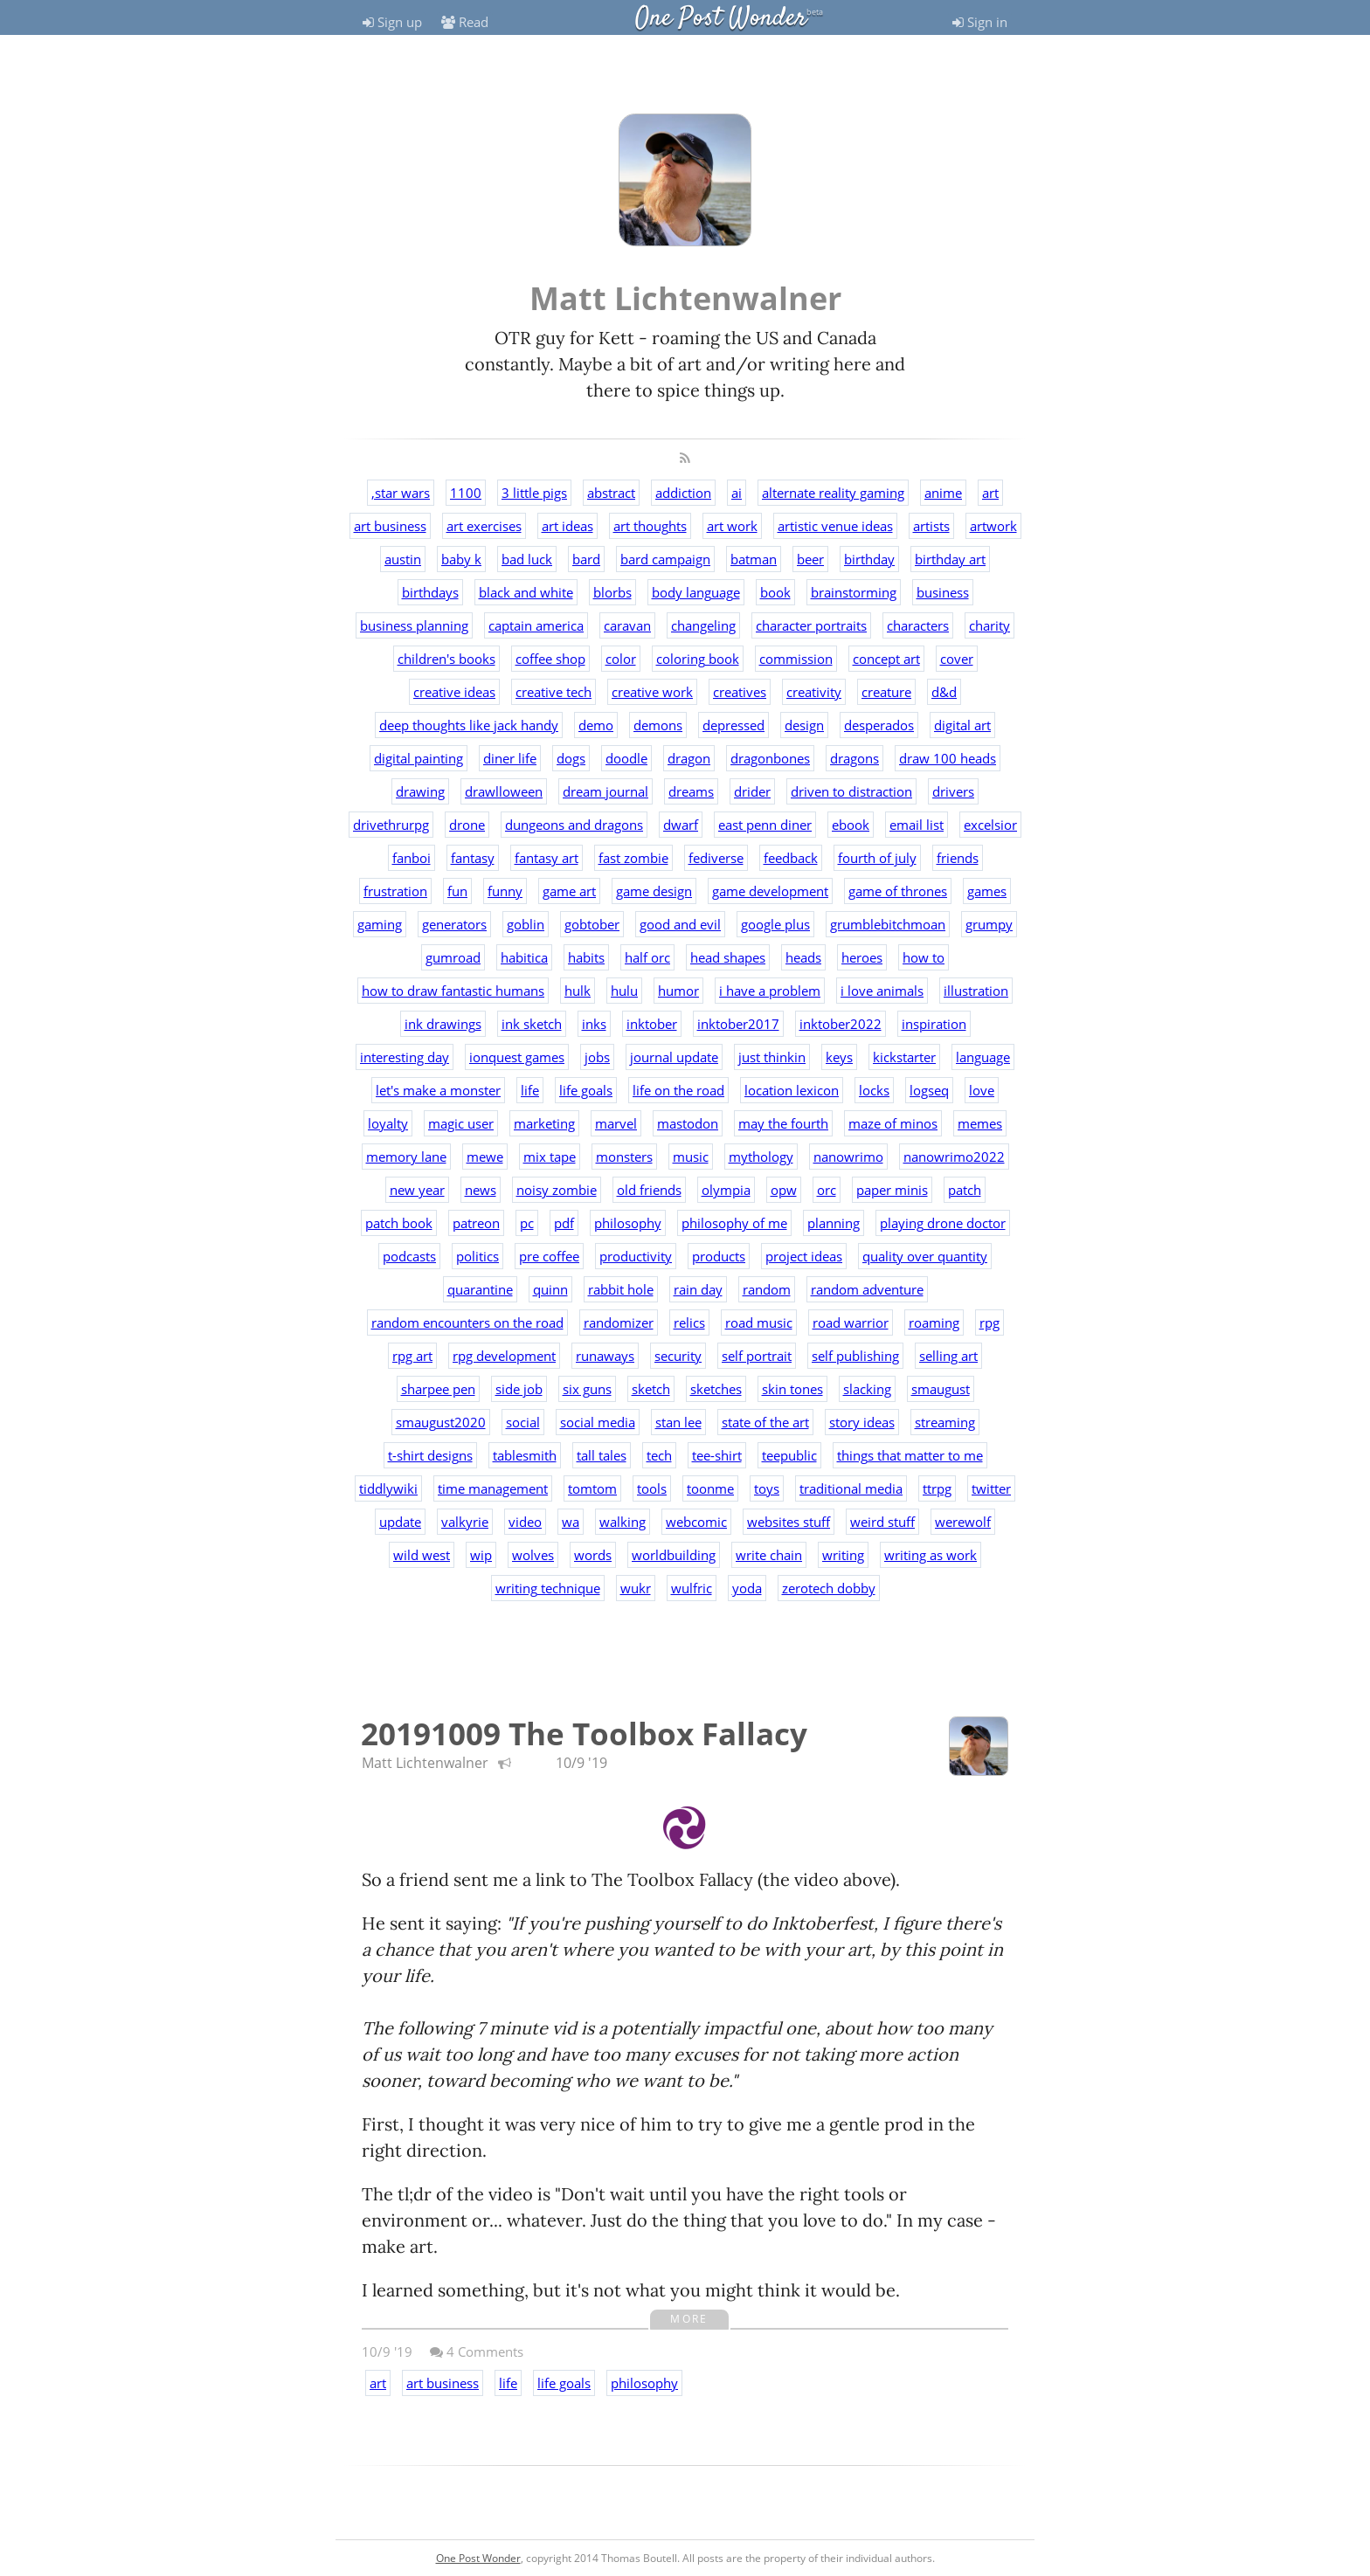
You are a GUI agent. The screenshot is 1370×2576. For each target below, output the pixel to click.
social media (597, 1422)
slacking (867, 1389)
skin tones (792, 1389)
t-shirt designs (430, 1455)
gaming (379, 924)
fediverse (716, 858)
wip (481, 1555)
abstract (611, 492)
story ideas (862, 1422)
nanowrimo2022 (954, 1156)
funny (505, 891)
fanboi (411, 858)
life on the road (678, 1090)
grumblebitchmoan (887, 924)
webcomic (696, 1521)
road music (758, 1322)
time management (493, 1488)
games (987, 891)
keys (839, 1057)
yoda (747, 1588)
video (525, 1521)
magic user (461, 1123)
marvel (616, 1123)
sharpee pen (438, 1389)
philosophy (627, 1223)
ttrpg (937, 1488)
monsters (624, 1156)
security (678, 1355)
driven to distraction (851, 791)
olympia (726, 1189)
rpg (989, 1322)
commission (796, 658)
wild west (421, 1555)
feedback (791, 858)
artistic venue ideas (835, 526)
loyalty (388, 1123)
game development (770, 891)
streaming (945, 1422)
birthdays (430, 592)
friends (958, 858)
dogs (571, 758)
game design (654, 891)
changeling (703, 625)
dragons (854, 758)
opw (784, 1189)
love (981, 1090)
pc (527, 1223)
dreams (691, 791)
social (523, 1422)
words (593, 1555)
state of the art (765, 1422)
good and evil (680, 924)
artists (931, 526)
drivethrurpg (391, 824)
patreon (476, 1223)
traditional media (851, 1488)
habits (586, 957)
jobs (597, 1057)
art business (390, 526)
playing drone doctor (943, 1223)
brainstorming (853, 592)
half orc (647, 957)
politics (477, 1256)
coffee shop (550, 658)
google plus (775, 924)
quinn (550, 1289)
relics (689, 1322)
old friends (649, 1189)
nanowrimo (848, 1156)
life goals (585, 1090)
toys (766, 1488)
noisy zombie (556, 1189)
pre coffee (549, 1256)
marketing (544, 1123)
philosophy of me (734, 1223)
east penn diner (765, 824)
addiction (683, 492)
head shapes (727, 957)
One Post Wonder (720, 19)
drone (467, 824)
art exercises (484, 526)
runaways (605, 1355)
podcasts (409, 1256)
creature (886, 692)
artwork (993, 526)
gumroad (453, 957)
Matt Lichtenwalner (425, 1762)
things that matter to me (910, 1455)
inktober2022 (840, 1023)
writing (843, 1555)
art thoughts (650, 526)
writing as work (930, 1555)
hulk (577, 990)
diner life (509, 758)
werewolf (963, 1521)
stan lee (678, 1422)
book (775, 592)
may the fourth (783, 1123)
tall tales (601, 1455)
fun (457, 891)
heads (803, 957)
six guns (587, 1389)
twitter (991, 1488)
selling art (948, 1355)
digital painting (418, 758)
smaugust (940, 1389)
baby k (461, 559)
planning (833, 1223)
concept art (886, 658)
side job (519, 1389)
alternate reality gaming (833, 492)
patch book (398, 1223)
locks (874, 1090)
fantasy (473, 858)
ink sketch (532, 1023)
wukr (635, 1588)
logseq (929, 1090)
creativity (813, 692)
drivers (953, 791)
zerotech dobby (828, 1588)
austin (402, 559)
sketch (651, 1389)
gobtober (591, 924)
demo (595, 725)
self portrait (757, 1355)
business (943, 592)
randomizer (619, 1322)
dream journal (605, 791)
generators (454, 924)
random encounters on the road (467, 1322)
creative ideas (454, 692)
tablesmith (525, 1455)
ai (736, 492)
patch (964, 1189)
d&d (944, 692)
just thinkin (772, 1057)
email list (916, 824)
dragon (689, 758)
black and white (526, 592)
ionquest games (516, 1057)
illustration (976, 990)
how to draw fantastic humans (453, 990)
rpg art (412, 1355)
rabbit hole (621, 1289)
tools (652, 1488)
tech (659, 1455)
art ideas (567, 526)
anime (943, 492)
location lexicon (791, 1090)
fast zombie (633, 858)
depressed (733, 725)
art (990, 492)
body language (696, 592)
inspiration (934, 1023)
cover (956, 658)
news (480, 1189)
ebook (850, 824)
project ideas (803, 1256)
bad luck (527, 559)
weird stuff (882, 1521)
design (804, 725)
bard (586, 559)
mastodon (687, 1123)
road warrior (851, 1322)
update (400, 1521)
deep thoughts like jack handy (468, 725)
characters (918, 625)
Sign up (392, 22)
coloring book (697, 658)
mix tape (549, 1156)
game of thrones (897, 891)
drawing (420, 791)
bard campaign (665, 559)
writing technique (547, 1588)
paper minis (892, 1189)
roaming (934, 1322)
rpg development (504, 1355)
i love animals (882, 990)
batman (753, 559)
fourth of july (877, 858)
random (767, 1289)
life (530, 1090)
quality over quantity (924, 1256)
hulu (624, 990)
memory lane (406, 1156)
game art (569, 891)
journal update (674, 1057)
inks (594, 1023)
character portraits (811, 625)
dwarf (680, 824)
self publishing (855, 1355)
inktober (651, 1023)
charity (989, 625)
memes (980, 1123)
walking (622, 1521)
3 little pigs (534, 492)
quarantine (480, 1289)
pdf (564, 1223)
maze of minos (893, 1123)
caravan (627, 625)
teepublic (789, 1455)
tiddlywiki (388, 1488)
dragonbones (770, 758)
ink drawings (443, 1023)
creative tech (553, 692)
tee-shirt (717, 1455)
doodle (626, 758)
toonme (710, 1488)
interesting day (404, 1057)
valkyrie (464, 1521)
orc (826, 1189)
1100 (465, 492)
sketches (716, 1389)
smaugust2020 (441, 1422)
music (691, 1156)
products (718, 1256)
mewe (485, 1156)
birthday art (950, 559)
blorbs (612, 592)
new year (417, 1189)
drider (752, 791)
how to (923, 957)
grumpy (989, 924)
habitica (524, 957)
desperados (879, 725)
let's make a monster (438, 1090)
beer (810, 559)
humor (678, 990)
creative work (652, 692)
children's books (446, 658)
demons (657, 725)
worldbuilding (674, 1555)
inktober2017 (738, 1023)
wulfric (691, 1588)
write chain (769, 1555)
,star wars (400, 492)
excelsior (990, 824)
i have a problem (769, 990)
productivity (635, 1256)
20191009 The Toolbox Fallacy (584, 1733)
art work (732, 526)
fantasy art (546, 858)
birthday (869, 559)
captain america (536, 625)
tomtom (592, 1488)
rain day (698, 1289)
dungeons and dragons (574, 824)
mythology (761, 1156)
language (983, 1057)
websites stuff (788, 1521)
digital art (962, 725)
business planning (414, 625)
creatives (739, 692)
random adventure (867, 1289)
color (620, 658)
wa (570, 1521)
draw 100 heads (947, 758)
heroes (861, 957)
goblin (525, 924)
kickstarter (904, 1057)
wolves (533, 1555)
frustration (395, 891)
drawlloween (504, 791)
